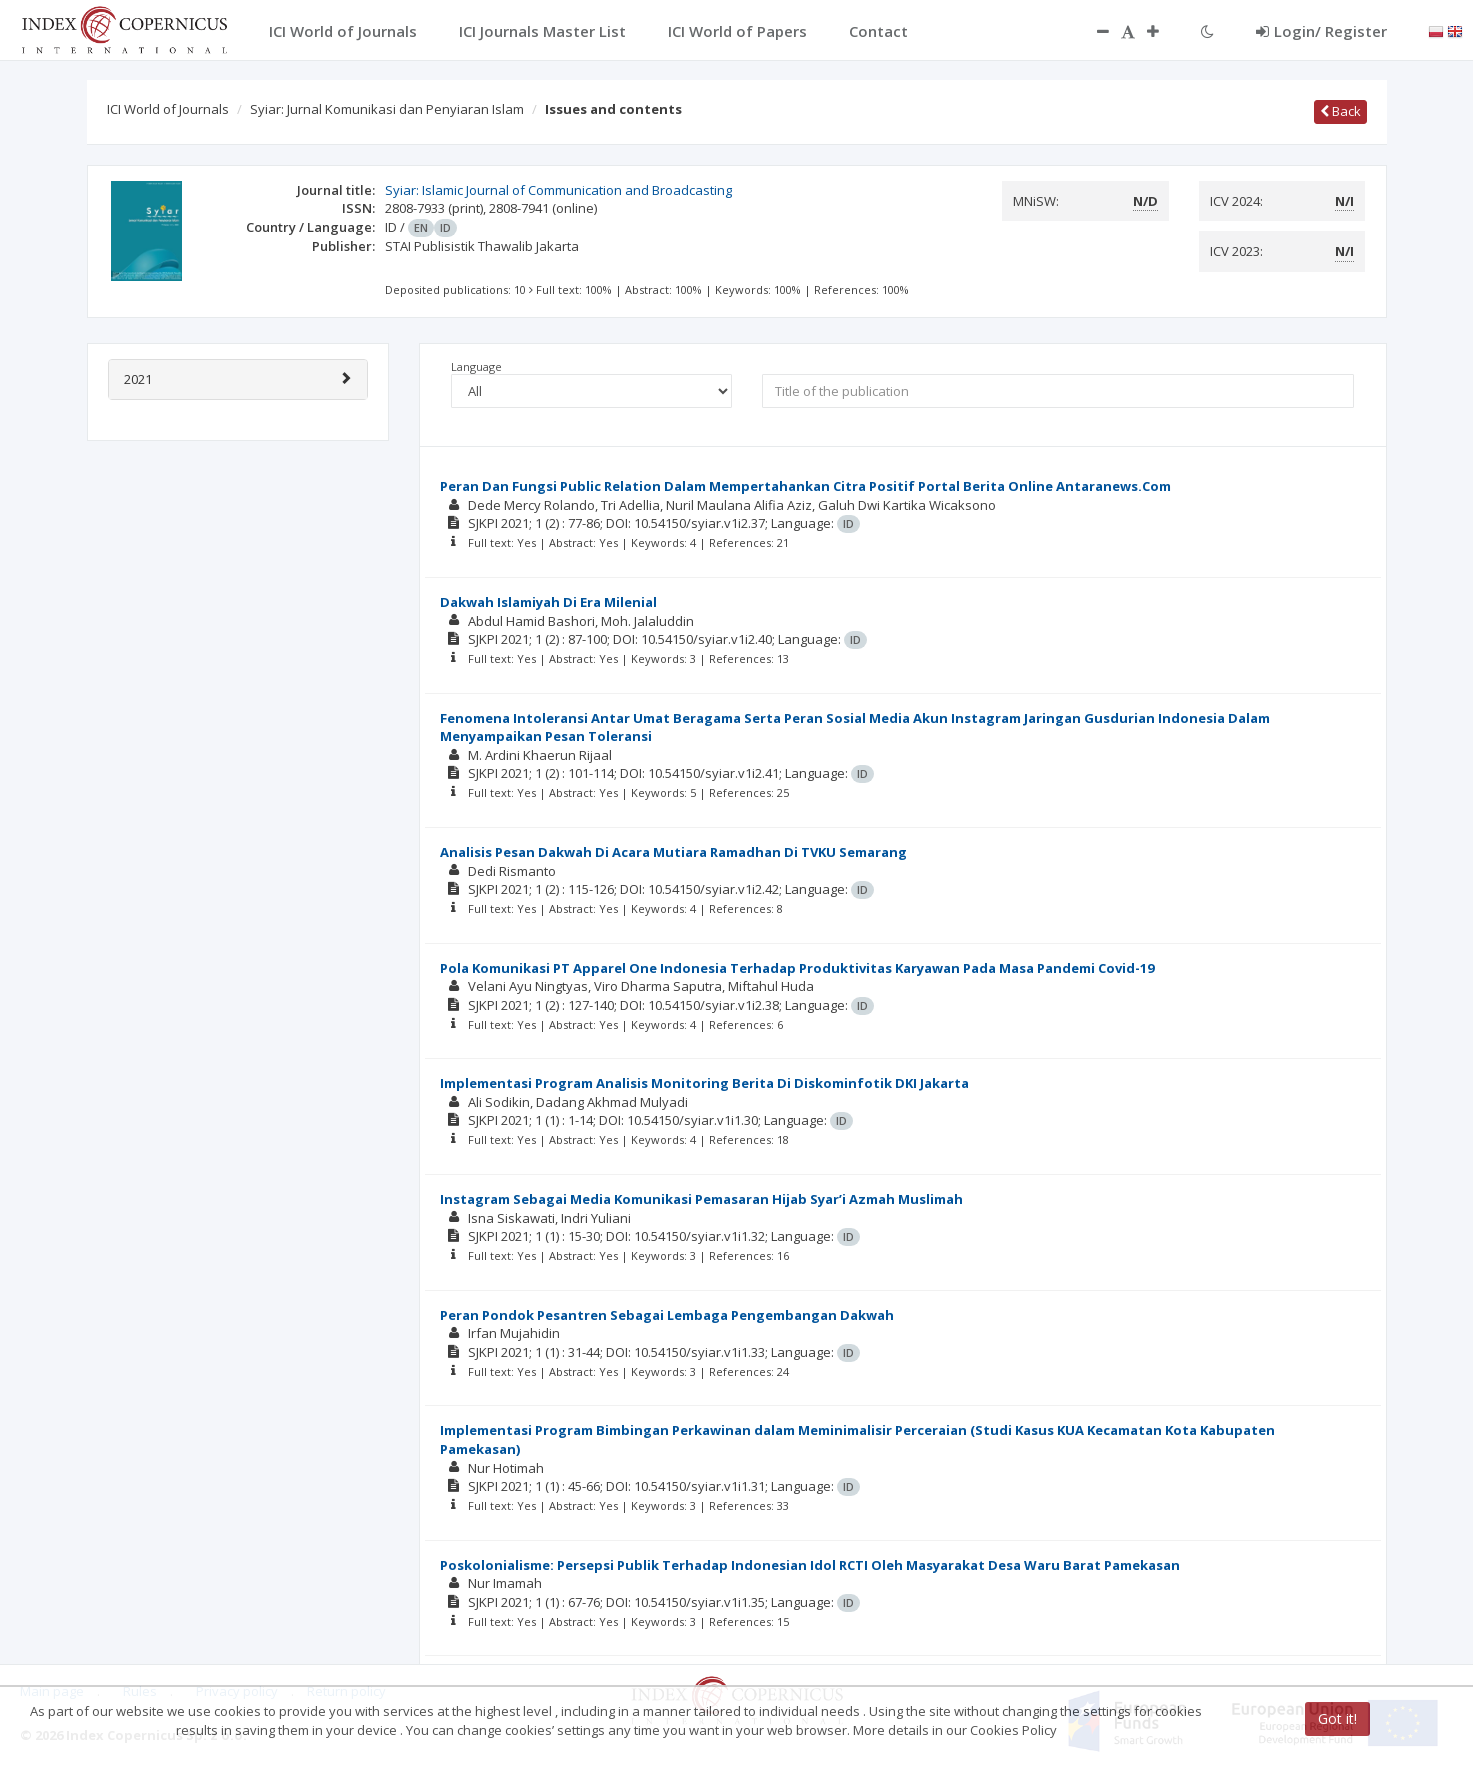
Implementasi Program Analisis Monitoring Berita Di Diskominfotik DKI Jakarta (704, 1083)
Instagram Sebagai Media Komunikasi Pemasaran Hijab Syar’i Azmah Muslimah (701, 1199)
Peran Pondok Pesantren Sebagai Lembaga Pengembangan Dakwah (667, 1315)
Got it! (1337, 1718)
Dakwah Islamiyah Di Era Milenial (548, 602)
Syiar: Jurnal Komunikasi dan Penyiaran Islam (387, 109)
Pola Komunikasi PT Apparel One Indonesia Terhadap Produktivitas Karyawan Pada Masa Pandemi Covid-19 (797, 968)
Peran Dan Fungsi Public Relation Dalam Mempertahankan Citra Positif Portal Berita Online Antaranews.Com (805, 486)
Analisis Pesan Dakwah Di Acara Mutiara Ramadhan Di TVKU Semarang (673, 852)
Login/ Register (1321, 31)
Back (1340, 111)
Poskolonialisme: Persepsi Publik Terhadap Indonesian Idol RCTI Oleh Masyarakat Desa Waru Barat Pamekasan (810, 1565)
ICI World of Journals (168, 109)
